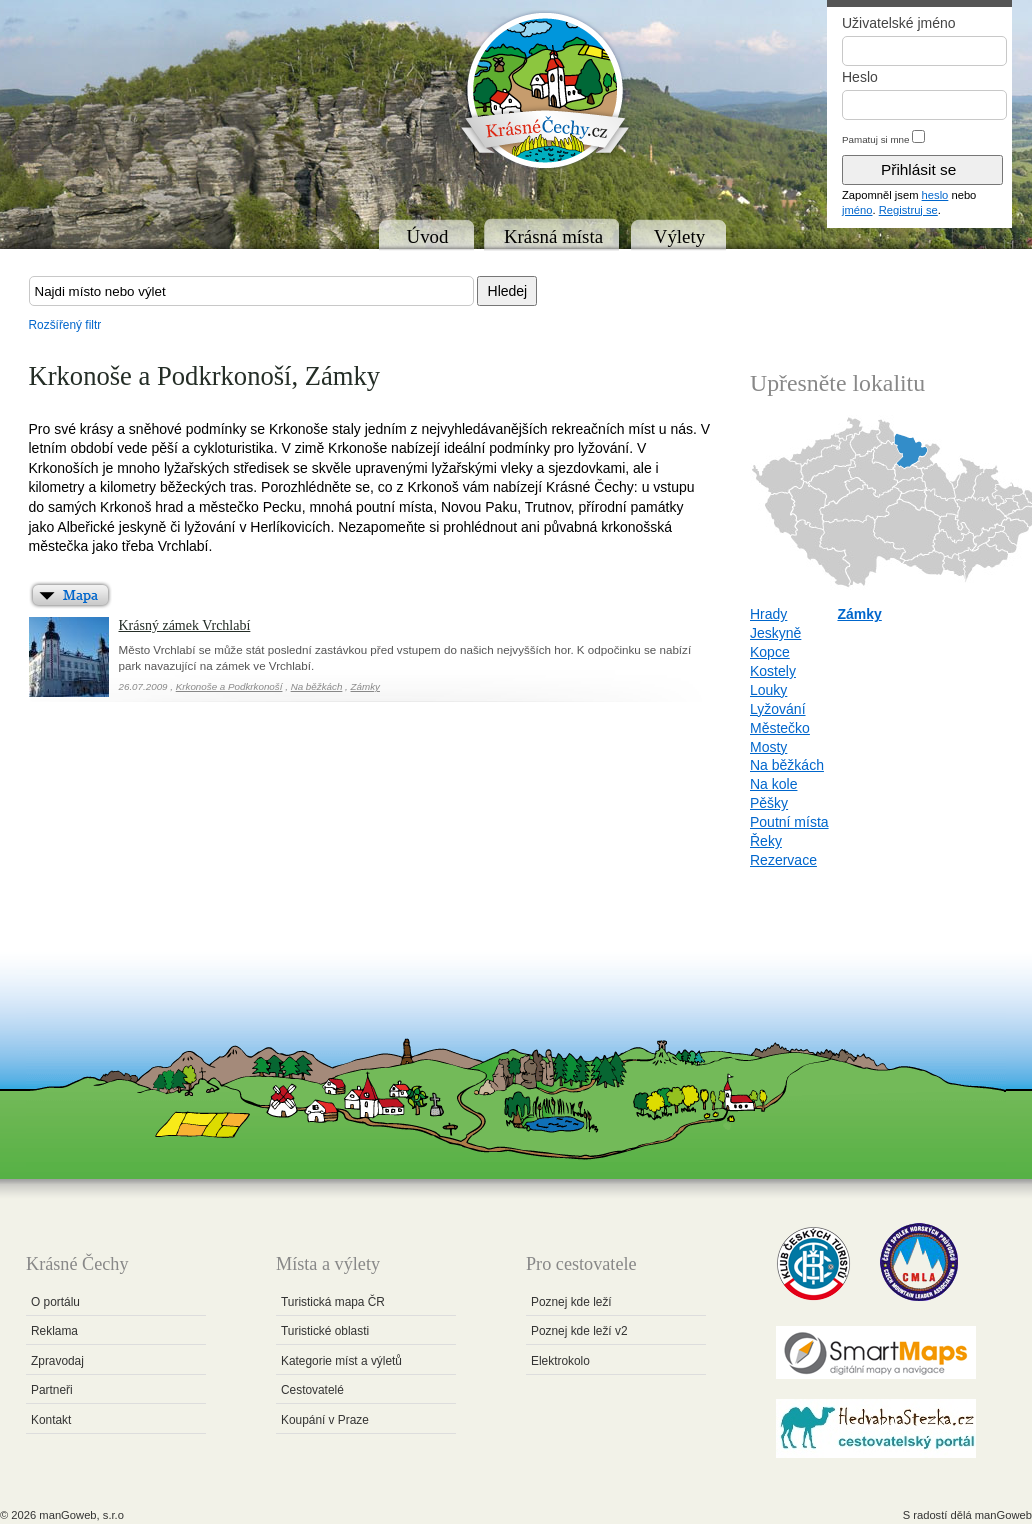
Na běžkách (317, 686)
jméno (857, 210)
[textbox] (251, 291)
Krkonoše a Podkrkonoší (229, 686)
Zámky (365, 686)
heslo (935, 195)
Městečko (780, 728)
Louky (768, 690)
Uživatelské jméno (899, 23)
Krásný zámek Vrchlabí (185, 625)
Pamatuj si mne (876, 139)
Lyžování (778, 709)
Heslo (860, 77)
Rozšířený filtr (65, 325)
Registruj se (908, 210)
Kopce (770, 652)
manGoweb (1003, 1515)
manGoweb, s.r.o (81, 1515)
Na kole (773, 784)
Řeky (766, 841)
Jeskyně (775, 633)
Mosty (768, 747)
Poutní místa (789, 822)
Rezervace (783, 860)
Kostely (773, 671)
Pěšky (769, 803)
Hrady (768, 614)
